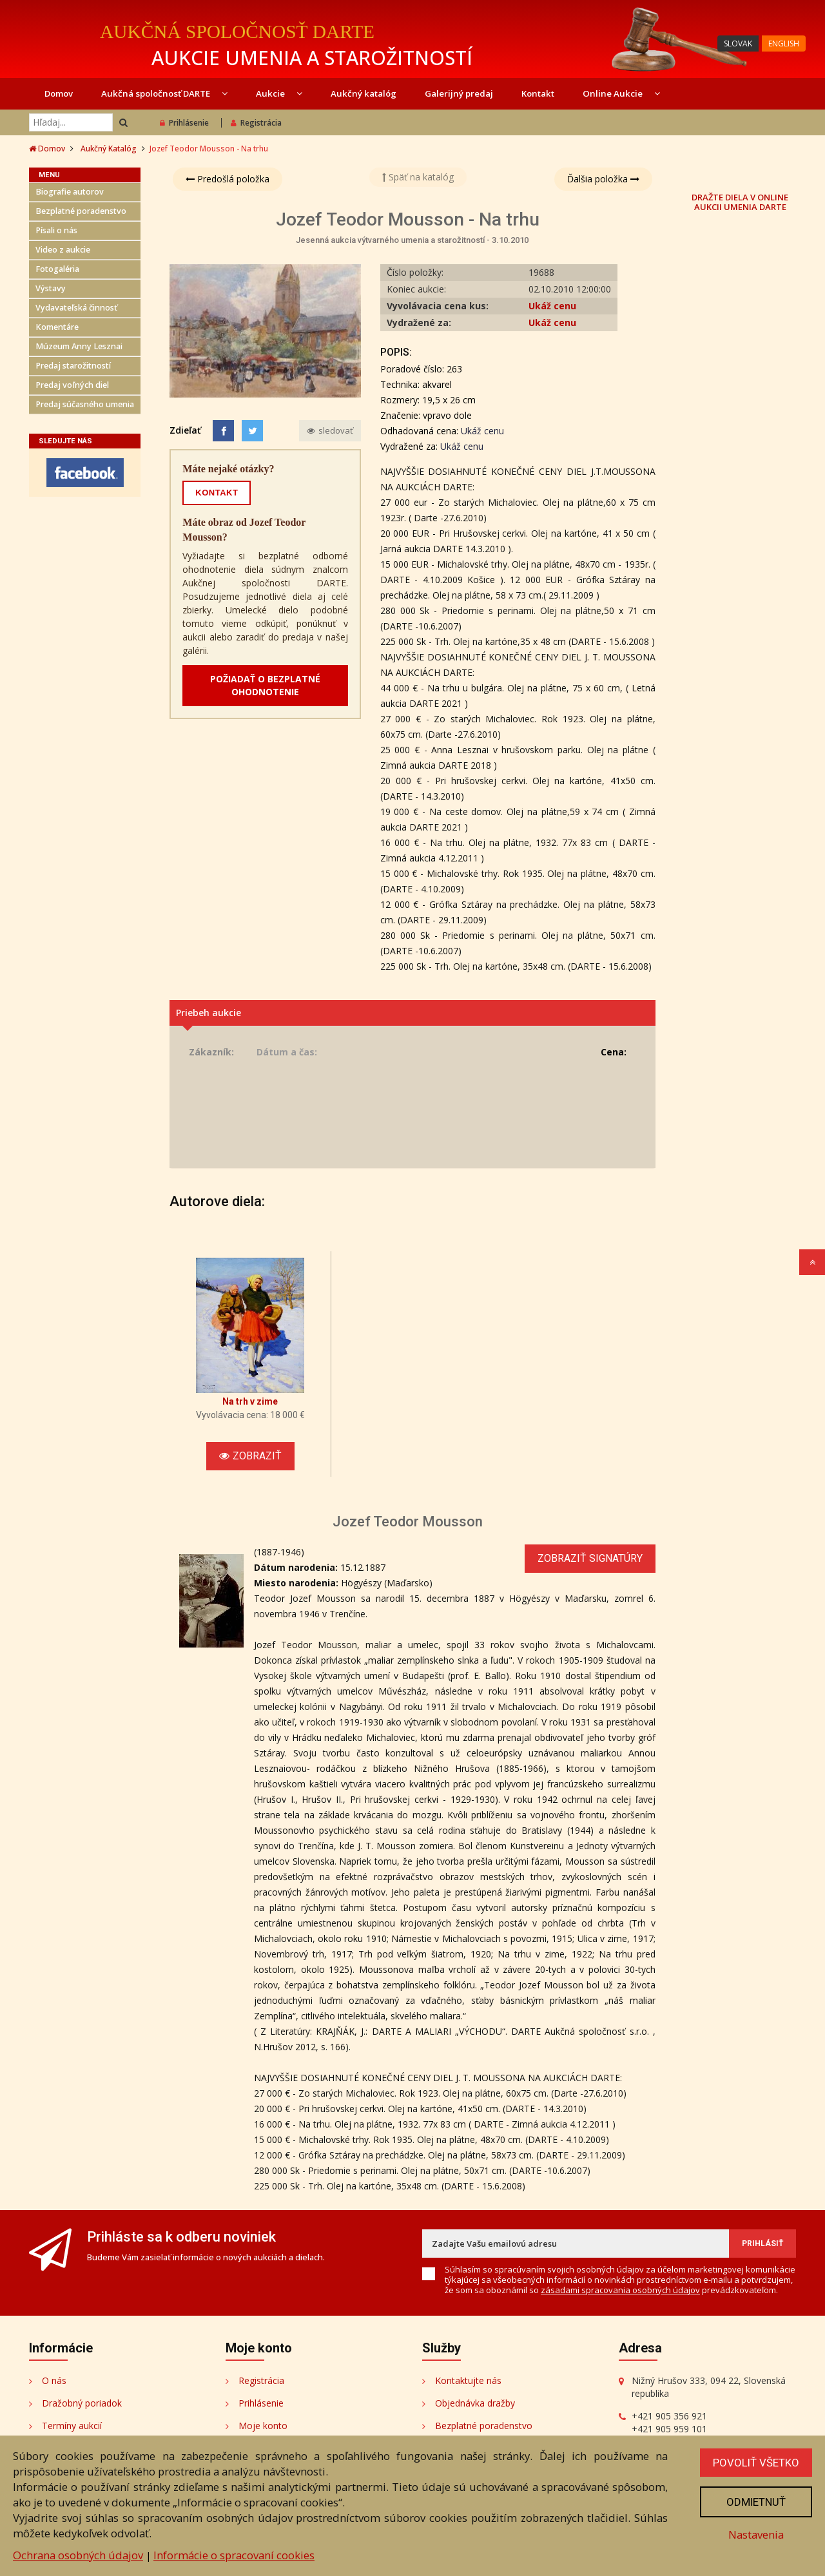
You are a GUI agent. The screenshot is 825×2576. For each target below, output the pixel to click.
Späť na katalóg (418, 177)
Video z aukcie (62, 249)
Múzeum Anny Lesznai (78, 346)
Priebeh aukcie (208, 1012)
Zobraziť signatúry (590, 1558)
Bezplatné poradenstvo (80, 211)
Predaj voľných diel (72, 385)
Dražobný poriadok (82, 2403)
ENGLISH (783, 43)
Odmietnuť (756, 2501)
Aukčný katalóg (363, 93)
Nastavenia (756, 2534)
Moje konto (262, 2425)
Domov (58, 93)
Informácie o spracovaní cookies (234, 2555)
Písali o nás (56, 230)
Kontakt (537, 93)
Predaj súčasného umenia (84, 404)
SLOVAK (738, 43)
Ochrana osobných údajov (78, 2555)
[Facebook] (223, 430)
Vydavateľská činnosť (76, 307)
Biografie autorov (69, 191)
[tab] (412, 1013)
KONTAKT (216, 492)
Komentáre (57, 327)
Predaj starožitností (73, 365)
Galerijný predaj (459, 93)
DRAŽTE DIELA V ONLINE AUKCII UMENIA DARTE (740, 201)
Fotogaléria (57, 269)
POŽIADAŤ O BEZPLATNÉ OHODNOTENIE (265, 685)
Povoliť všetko (756, 2462)
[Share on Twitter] (252, 430)
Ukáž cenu (552, 306)
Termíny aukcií (72, 2425)
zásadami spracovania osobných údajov (620, 2290)
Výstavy (50, 288)
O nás (54, 2380)
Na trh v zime (250, 1401)
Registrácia (256, 123)
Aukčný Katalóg (109, 148)
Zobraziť (250, 1456)
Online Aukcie (621, 93)
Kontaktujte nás (468, 2380)
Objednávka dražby (475, 2403)
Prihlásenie (184, 123)
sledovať (330, 430)
